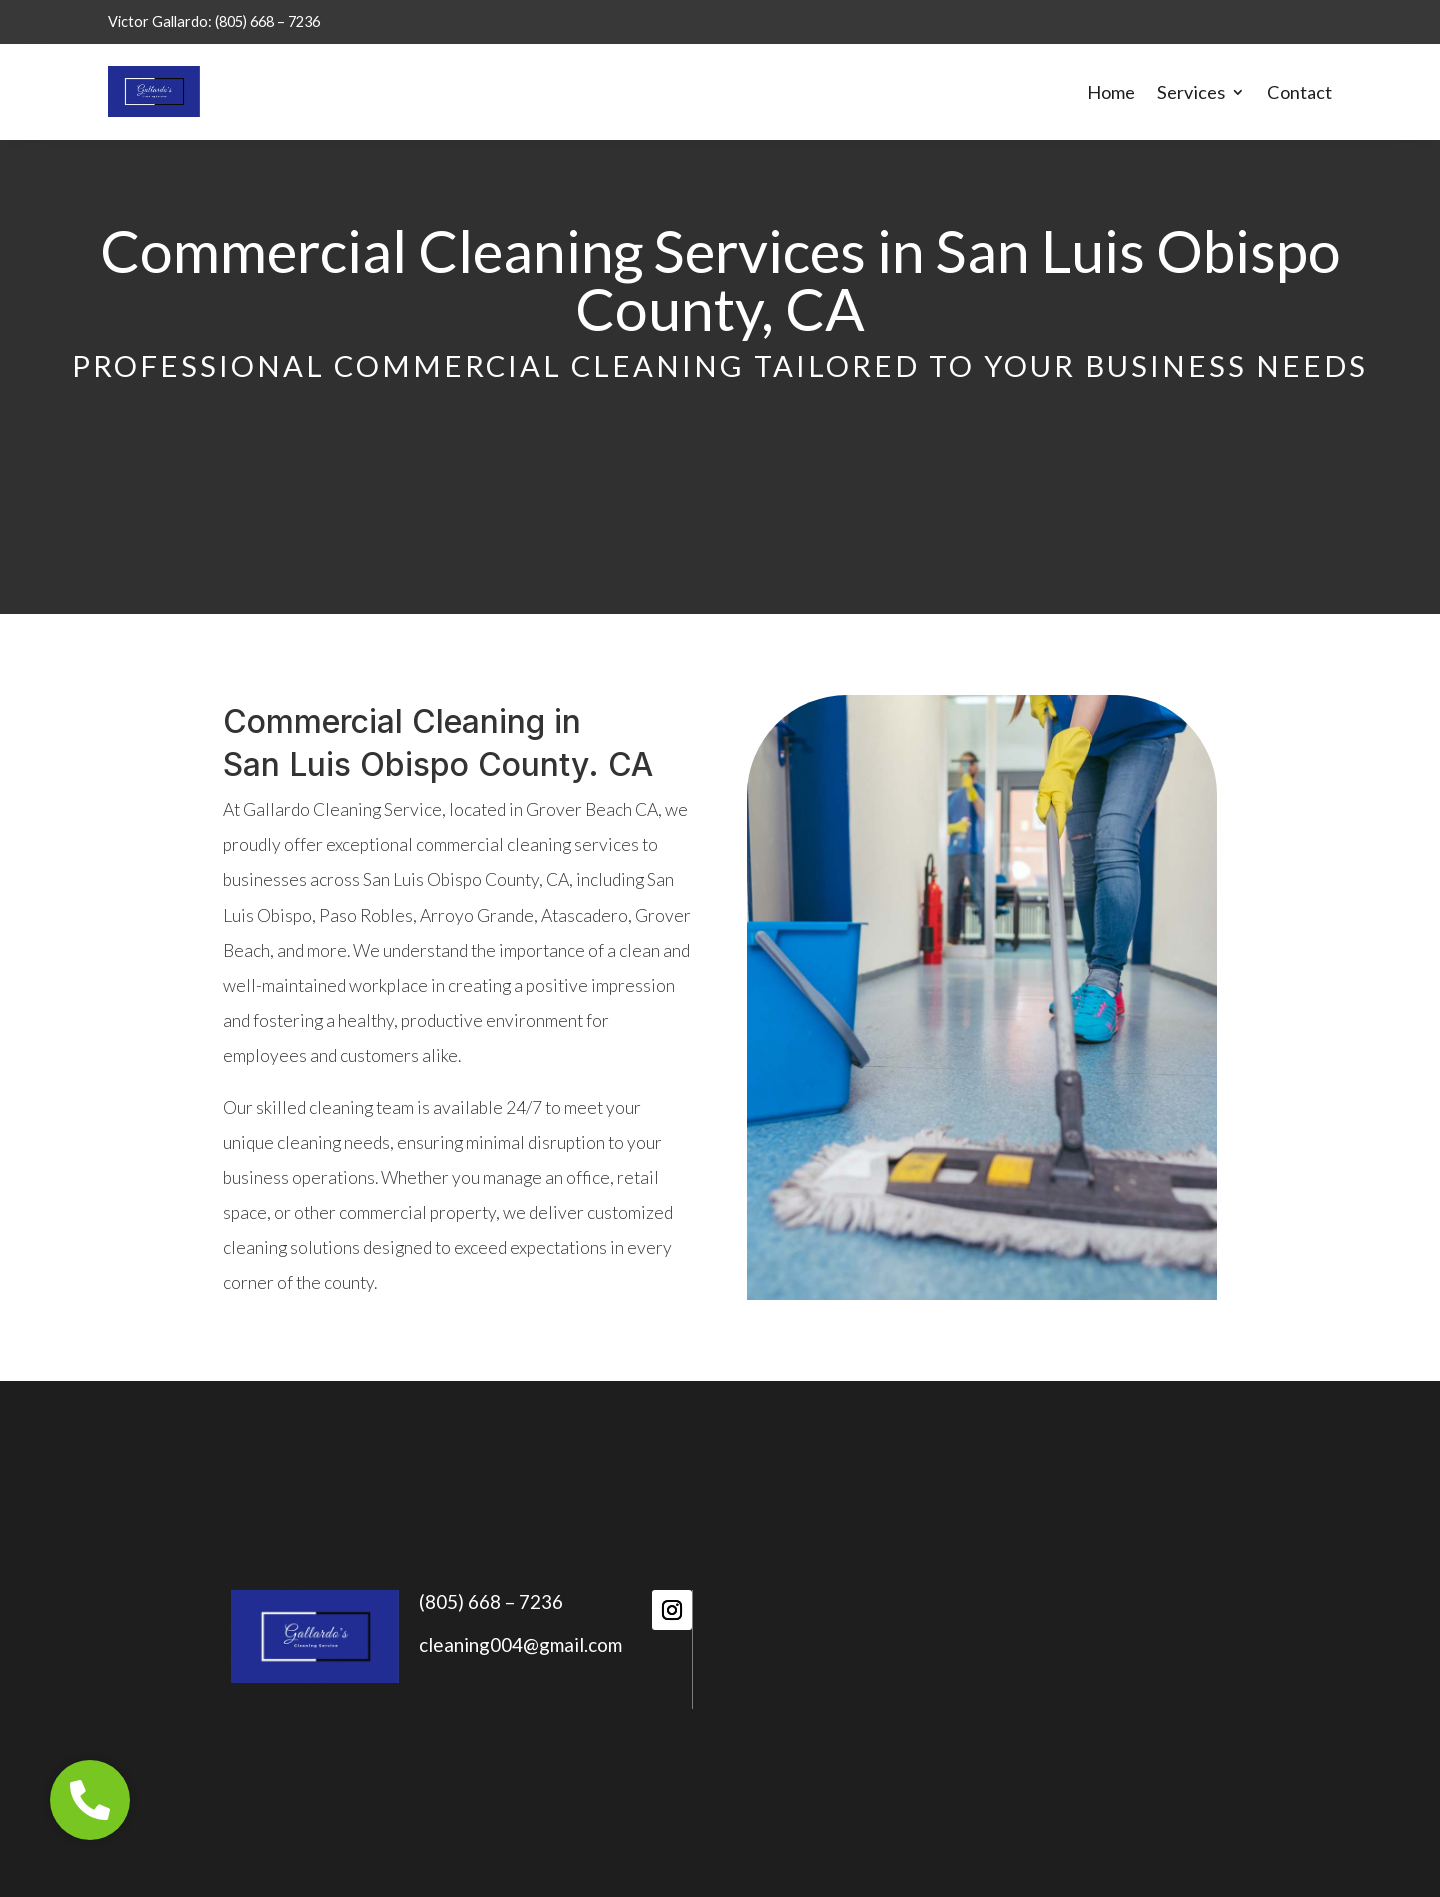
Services (1191, 92)
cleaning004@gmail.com (520, 1644)
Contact (1299, 92)
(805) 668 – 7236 (491, 1601)
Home (1111, 92)
